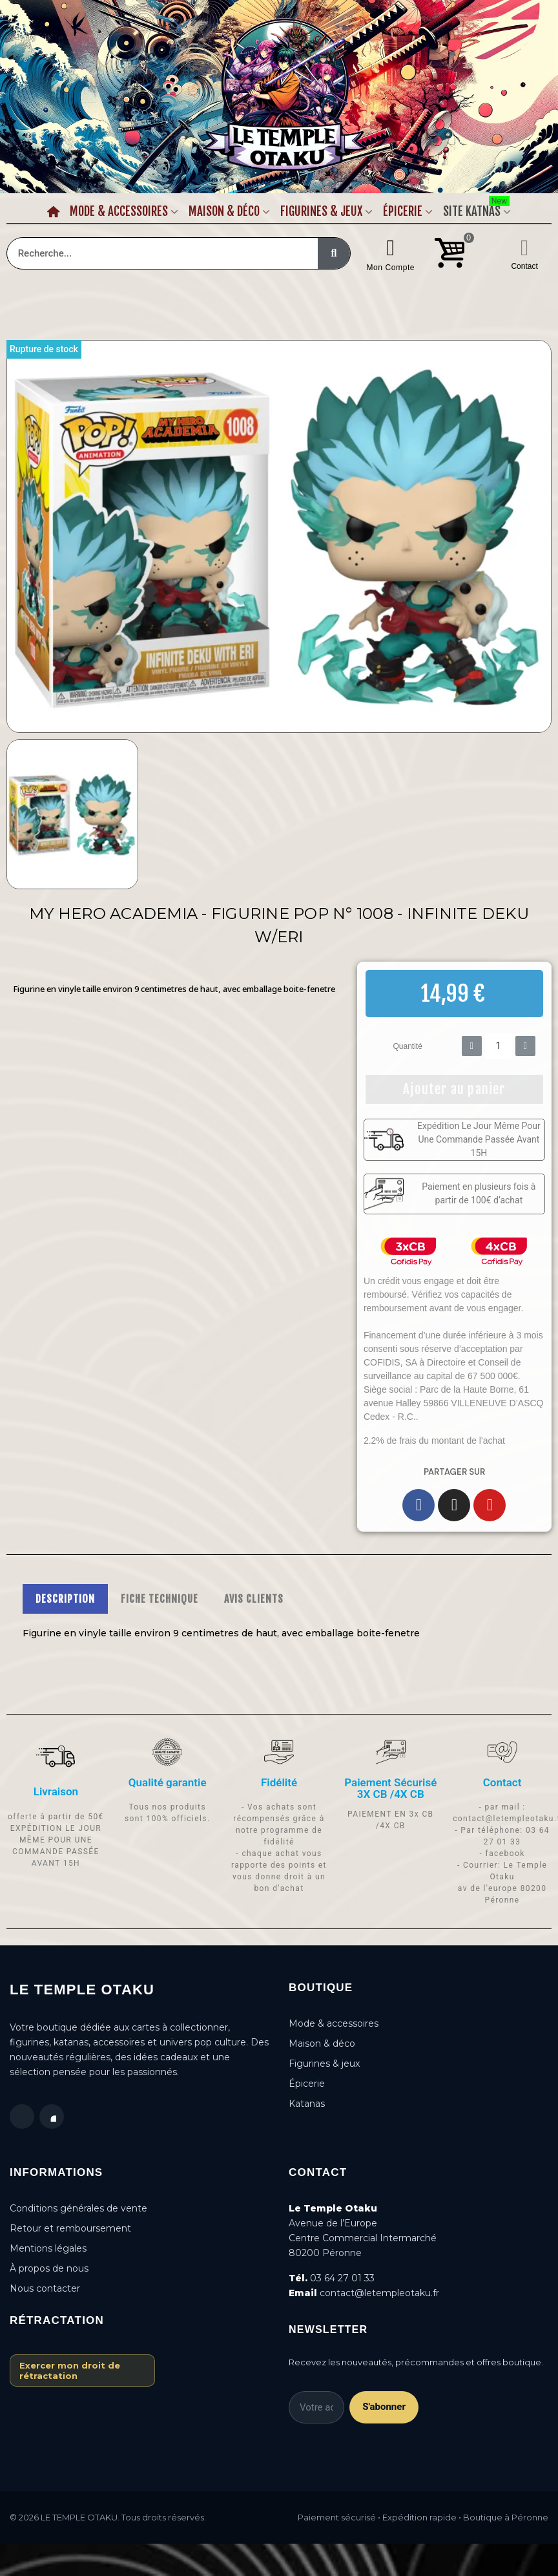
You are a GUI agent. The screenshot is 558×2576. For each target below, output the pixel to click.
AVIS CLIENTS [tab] (254, 1598)
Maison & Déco (224, 211)
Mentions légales (48, 2248)
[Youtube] (489, 1505)
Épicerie (402, 211)
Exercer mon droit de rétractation (69, 2370)
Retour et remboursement (70, 2228)
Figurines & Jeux (321, 211)
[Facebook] (418, 1505)
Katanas (307, 2103)
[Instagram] (454, 1505)
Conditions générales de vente (78, 2208)
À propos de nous (49, 2268)
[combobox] (155, 253)
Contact (524, 266)
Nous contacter (45, 2288)
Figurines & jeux (324, 2063)
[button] (454, 1089)
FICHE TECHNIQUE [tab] (159, 1598)
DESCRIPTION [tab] (65, 1598)
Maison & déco (322, 2043)
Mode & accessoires (333, 2023)
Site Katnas (476, 209)
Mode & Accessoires (119, 211)
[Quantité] (498, 1046)
